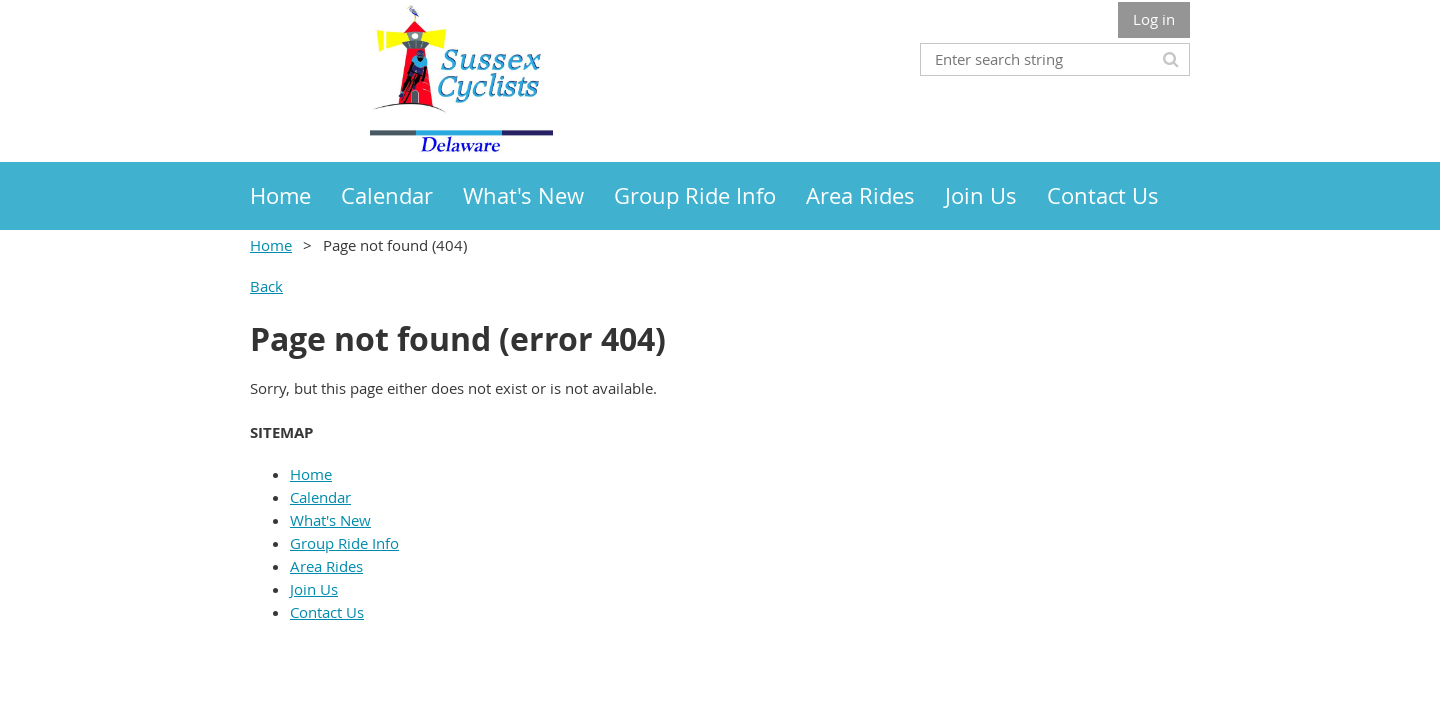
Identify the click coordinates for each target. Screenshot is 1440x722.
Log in (1154, 19)
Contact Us (327, 612)
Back (266, 286)
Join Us (314, 589)
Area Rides (326, 566)
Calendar (320, 497)
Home (271, 245)
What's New (330, 520)
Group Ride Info (344, 543)
